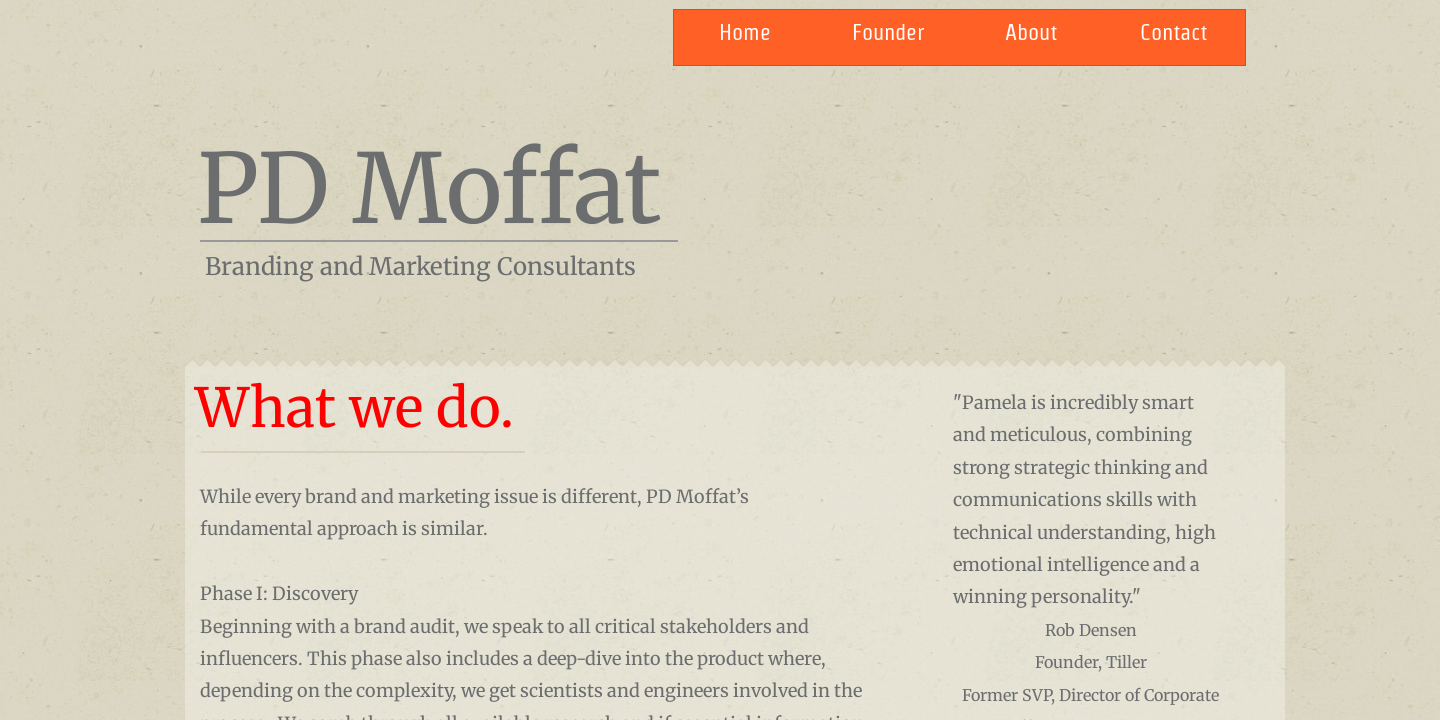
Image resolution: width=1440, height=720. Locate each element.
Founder (888, 32)
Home (745, 32)
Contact (1173, 32)
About (1031, 32)
